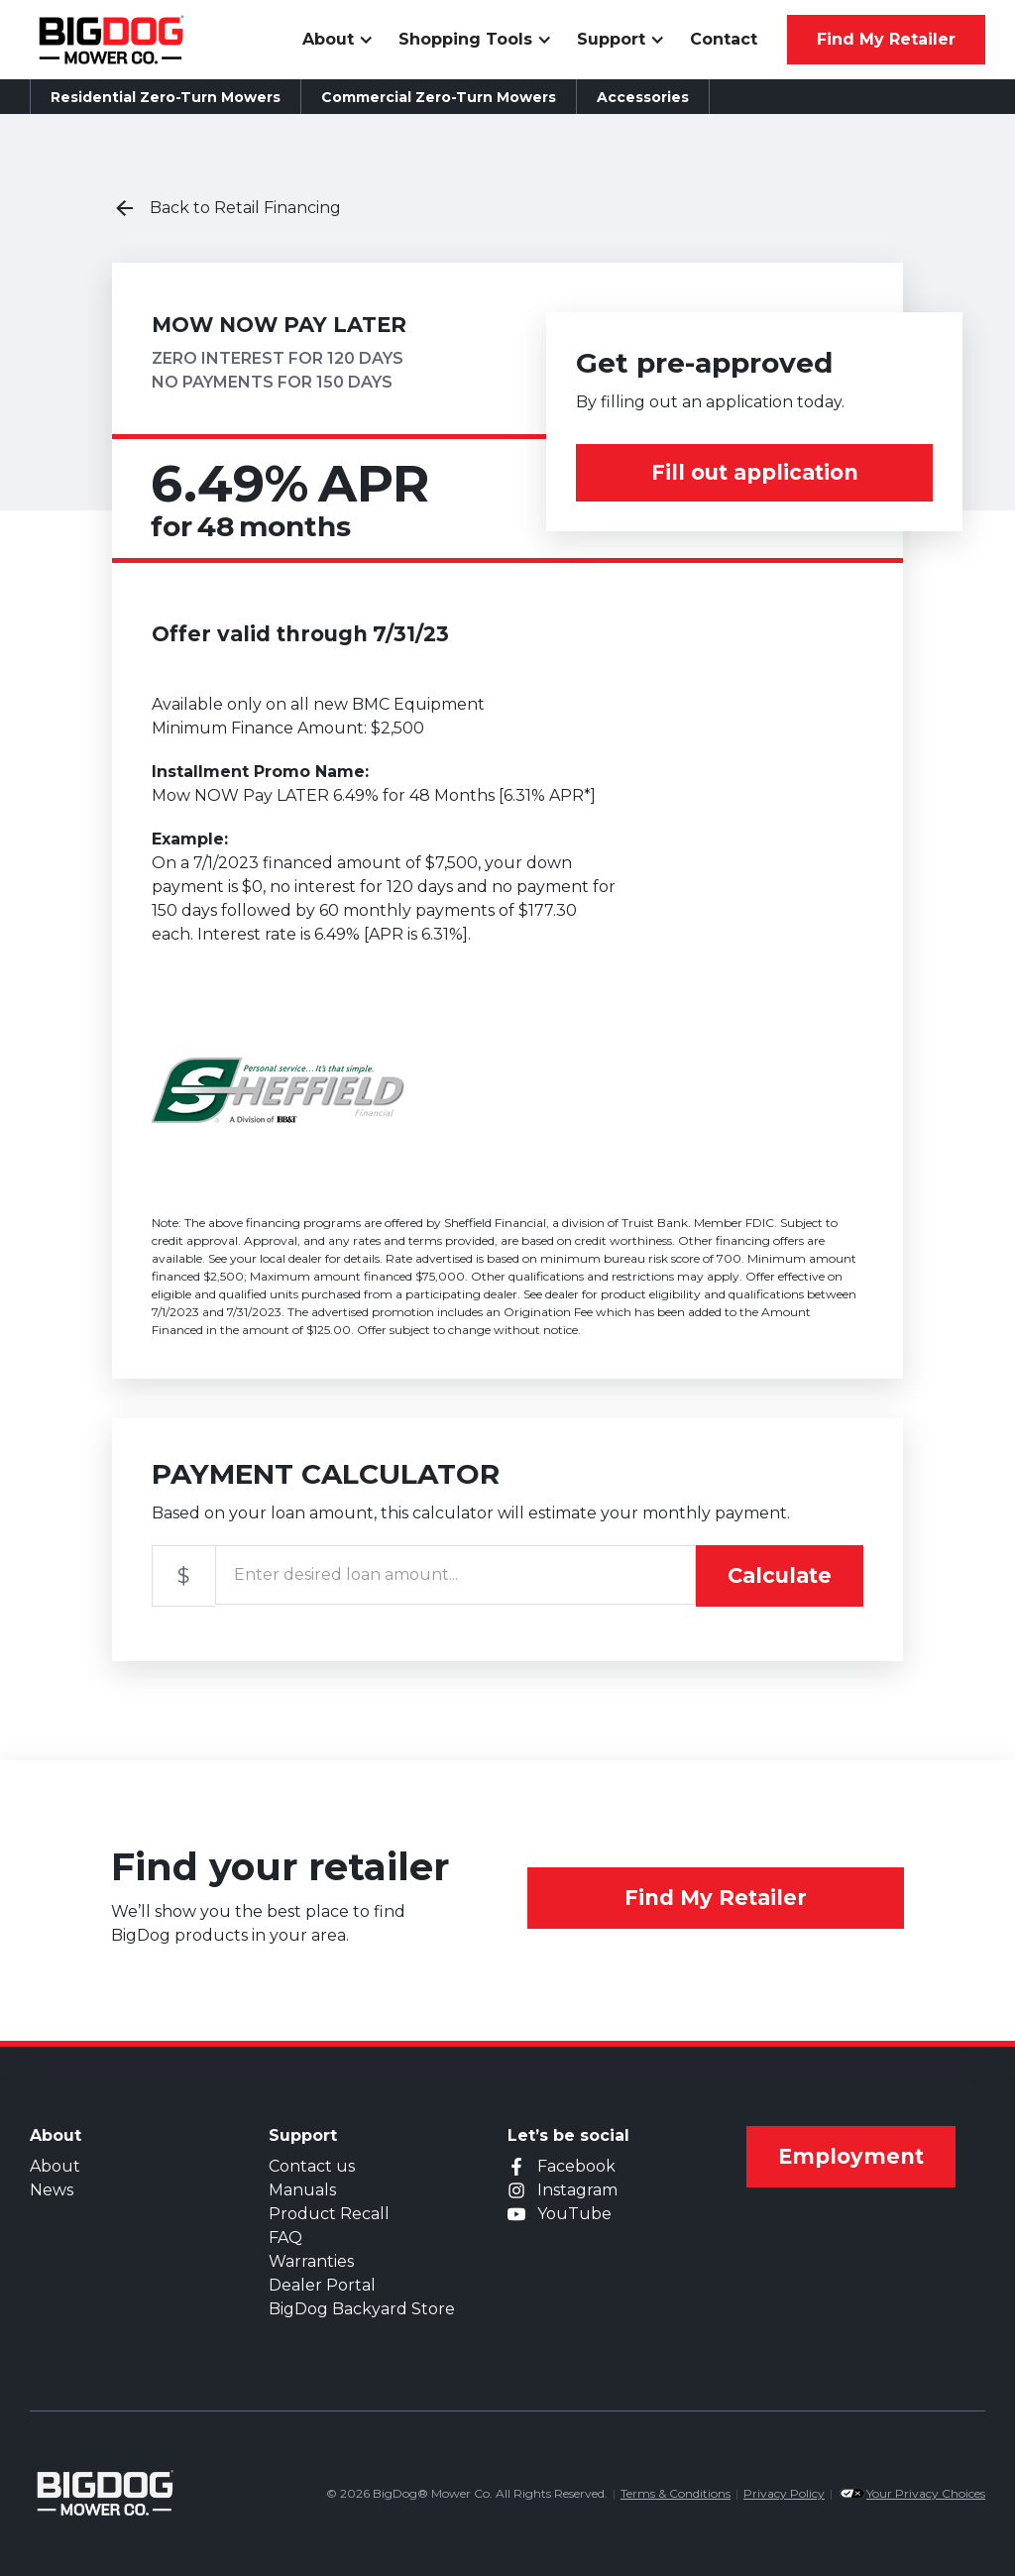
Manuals (302, 2190)
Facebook (576, 2166)
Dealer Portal (322, 2285)
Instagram (577, 2190)
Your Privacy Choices (925, 2493)
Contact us (312, 2166)
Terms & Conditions (675, 2493)
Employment (851, 2156)
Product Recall (329, 2213)
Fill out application (754, 472)
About (55, 2166)
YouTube (574, 2213)
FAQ (285, 2237)
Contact (723, 39)
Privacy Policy (784, 2493)
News (51, 2190)
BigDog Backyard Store (362, 2308)
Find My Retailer (715, 1897)
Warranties (311, 2261)
